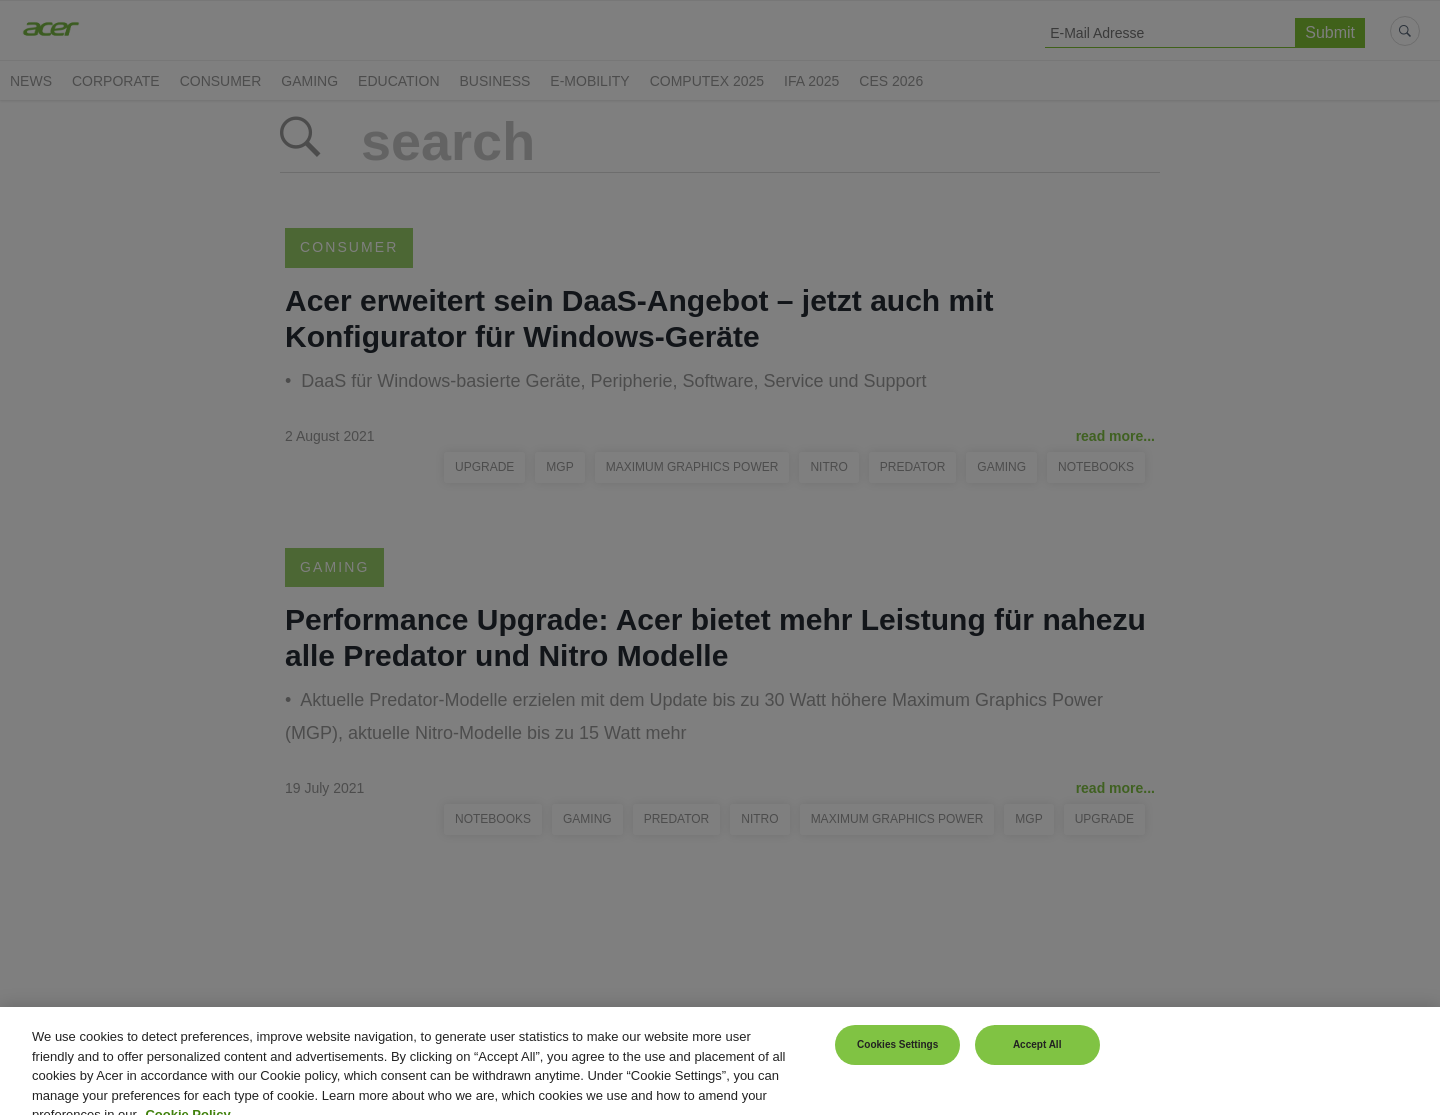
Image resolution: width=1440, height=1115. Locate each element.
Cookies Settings (897, 1057)
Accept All (1037, 1057)
